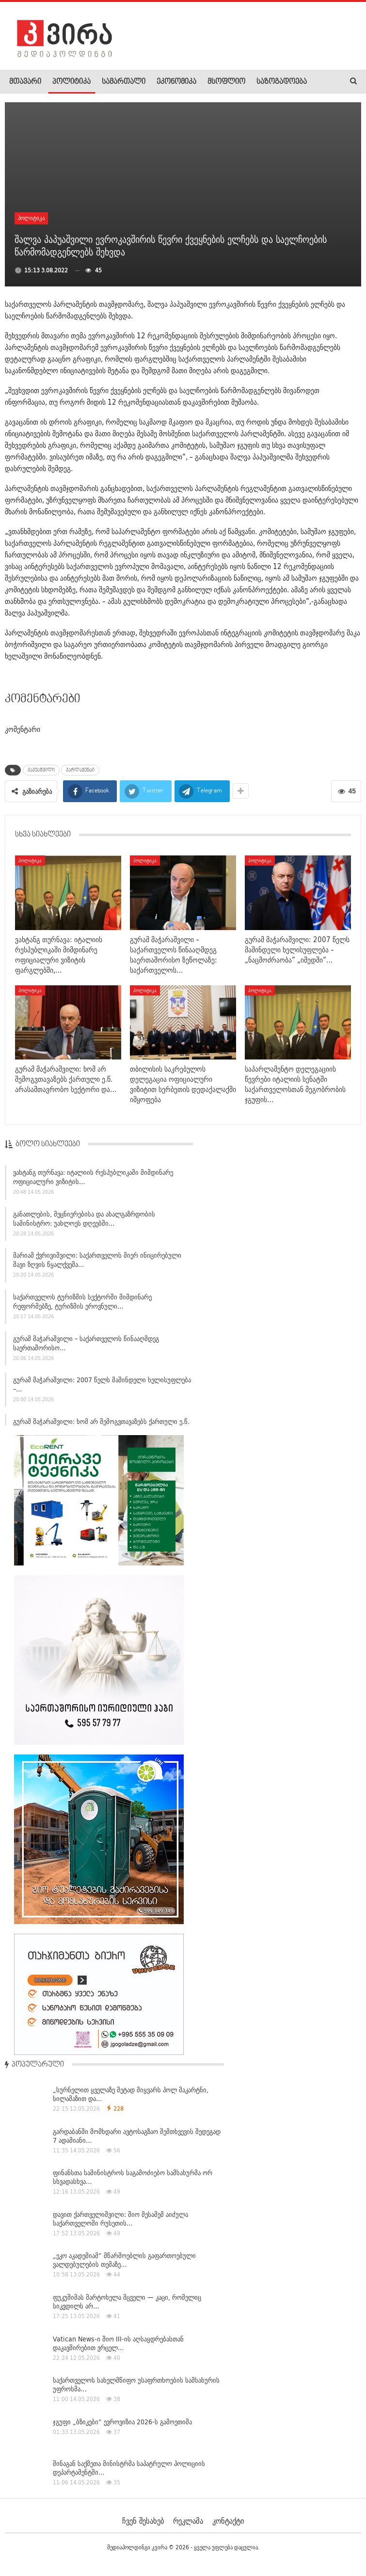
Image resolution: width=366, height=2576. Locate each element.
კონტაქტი (228, 2520)
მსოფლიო (226, 82)
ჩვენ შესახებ (143, 2520)
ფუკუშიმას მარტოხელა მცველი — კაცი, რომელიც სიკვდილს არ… (127, 2301)
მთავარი (25, 82)
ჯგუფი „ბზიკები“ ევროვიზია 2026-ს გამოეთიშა (122, 2422)
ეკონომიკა (176, 82)
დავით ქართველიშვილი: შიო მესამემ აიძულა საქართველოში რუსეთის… (120, 2218)
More (263, 82)
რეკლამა (188, 2520)
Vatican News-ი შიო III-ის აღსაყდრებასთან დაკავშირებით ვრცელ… (118, 2343)
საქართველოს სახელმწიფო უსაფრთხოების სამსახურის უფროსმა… (136, 2384)
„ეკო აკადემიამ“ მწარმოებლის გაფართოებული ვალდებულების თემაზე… (124, 2260)
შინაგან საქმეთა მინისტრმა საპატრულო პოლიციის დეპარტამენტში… (129, 2468)
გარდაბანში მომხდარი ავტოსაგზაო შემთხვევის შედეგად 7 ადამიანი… (137, 2136)
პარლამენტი (80, 770)
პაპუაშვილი (41, 770)
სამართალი (123, 82)
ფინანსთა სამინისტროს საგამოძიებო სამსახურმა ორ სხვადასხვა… (132, 2177)
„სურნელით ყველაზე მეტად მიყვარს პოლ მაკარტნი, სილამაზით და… (130, 2094)
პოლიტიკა (71, 82)
